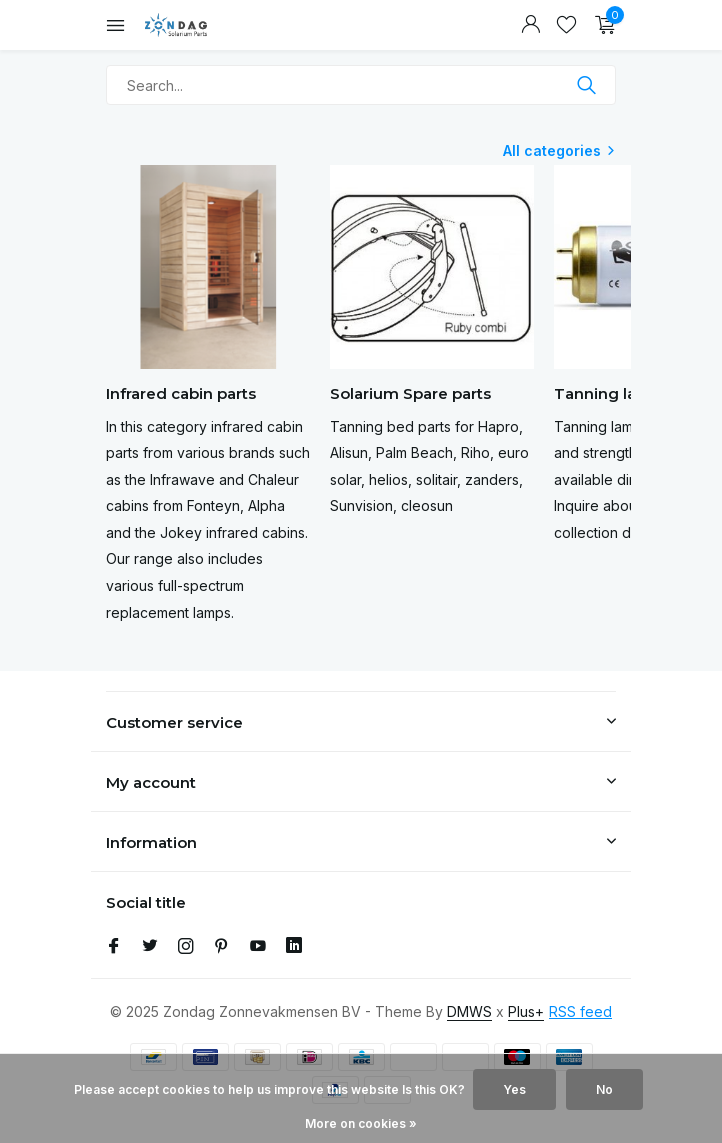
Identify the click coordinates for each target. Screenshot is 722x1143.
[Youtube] (258, 947)
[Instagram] (186, 947)
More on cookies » (361, 1123)
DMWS (469, 1011)
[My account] (530, 25)
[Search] (361, 85)
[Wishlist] (566, 25)
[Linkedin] (294, 947)
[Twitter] (150, 947)
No (604, 1089)
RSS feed (580, 1011)
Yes (514, 1089)
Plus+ (526, 1011)
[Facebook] (114, 947)
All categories (552, 150)
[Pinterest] (222, 947)
